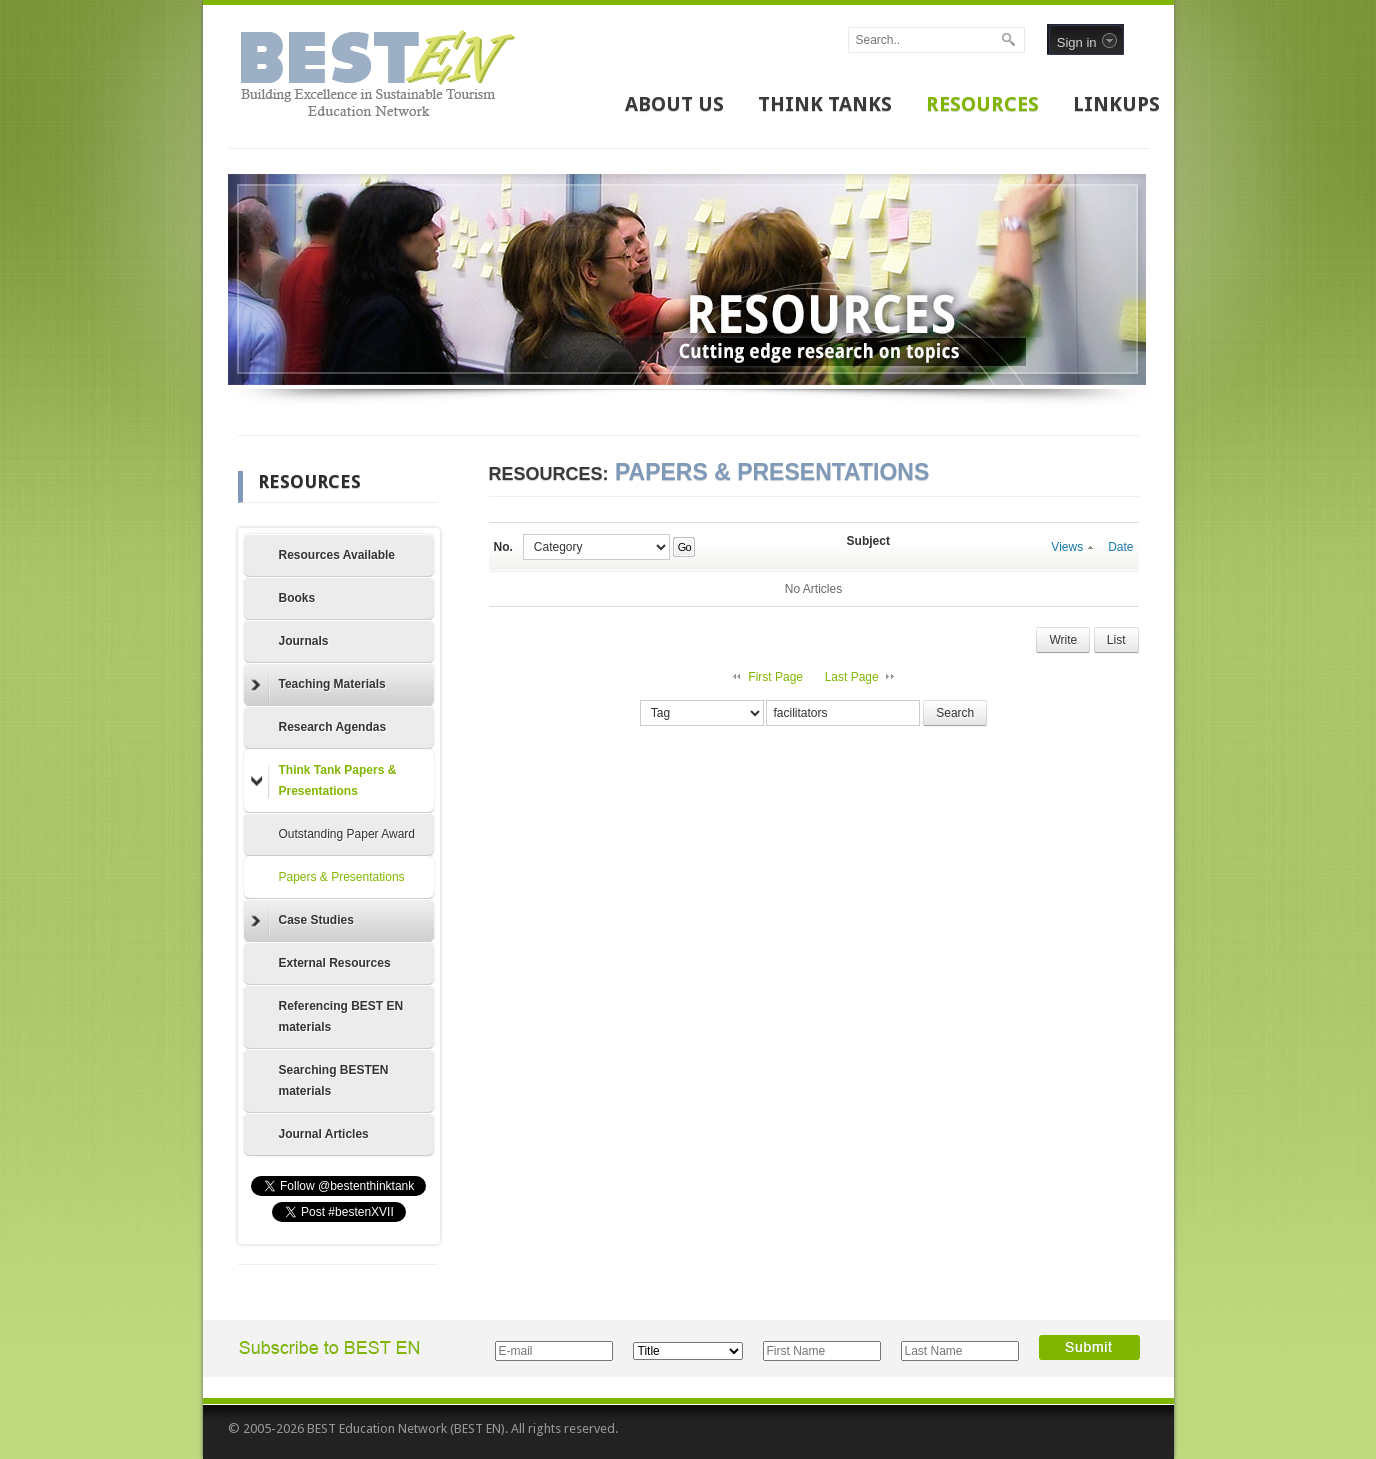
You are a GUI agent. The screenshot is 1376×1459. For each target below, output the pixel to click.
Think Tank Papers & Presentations (324, 780)
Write (1063, 640)
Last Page (852, 677)
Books (297, 598)
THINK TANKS (825, 104)
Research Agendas (333, 727)
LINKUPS (1116, 104)
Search (955, 713)
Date (1120, 547)
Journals (304, 641)
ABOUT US (674, 104)
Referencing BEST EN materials (341, 1016)
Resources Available (337, 555)
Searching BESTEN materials (334, 1080)
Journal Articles (324, 1134)
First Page (775, 677)
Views (1072, 547)
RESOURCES (982, 104)
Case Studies (302, 921)
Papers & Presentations (342, 877)
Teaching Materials (318, 685)
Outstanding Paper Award (347, 834)
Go (684, 547)
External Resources (335, 963)
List (1116, 640)
